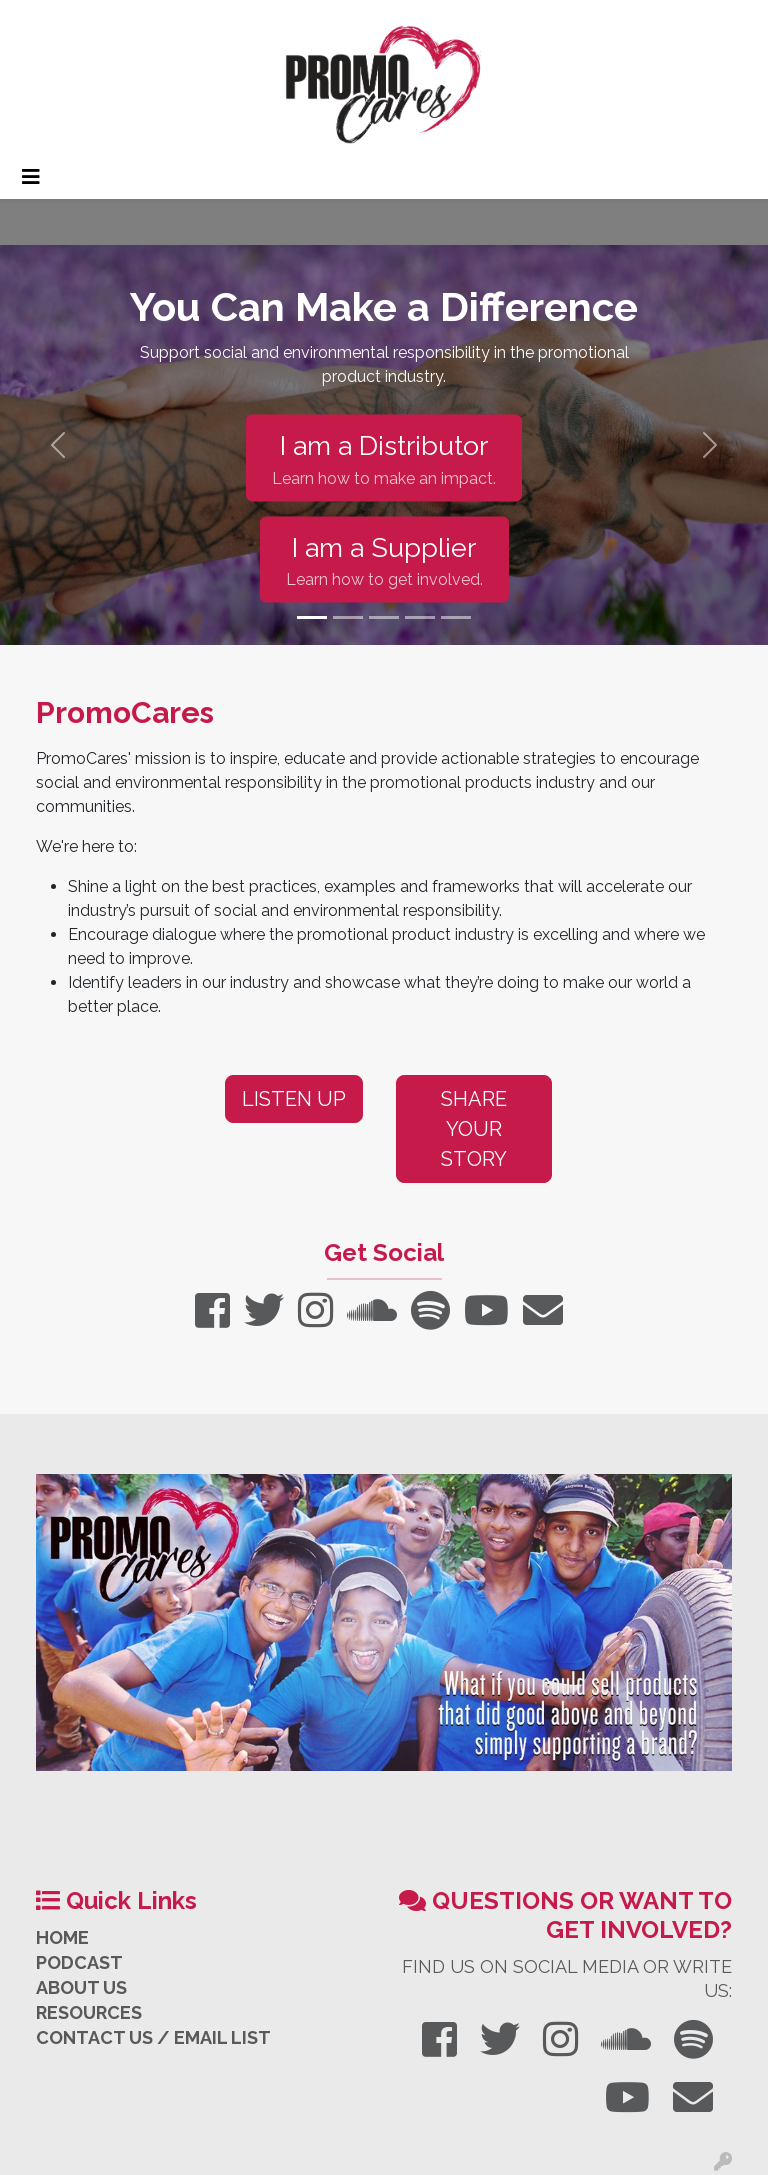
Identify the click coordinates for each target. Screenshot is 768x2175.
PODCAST (79, 1962)
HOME (62, 1937)
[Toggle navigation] (31, 177)
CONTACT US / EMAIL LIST (153, 2037)
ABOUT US (81, 1987)
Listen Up (294, 1099)
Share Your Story (474, 1129)
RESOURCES (89, 2012)
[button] (57, 445)
